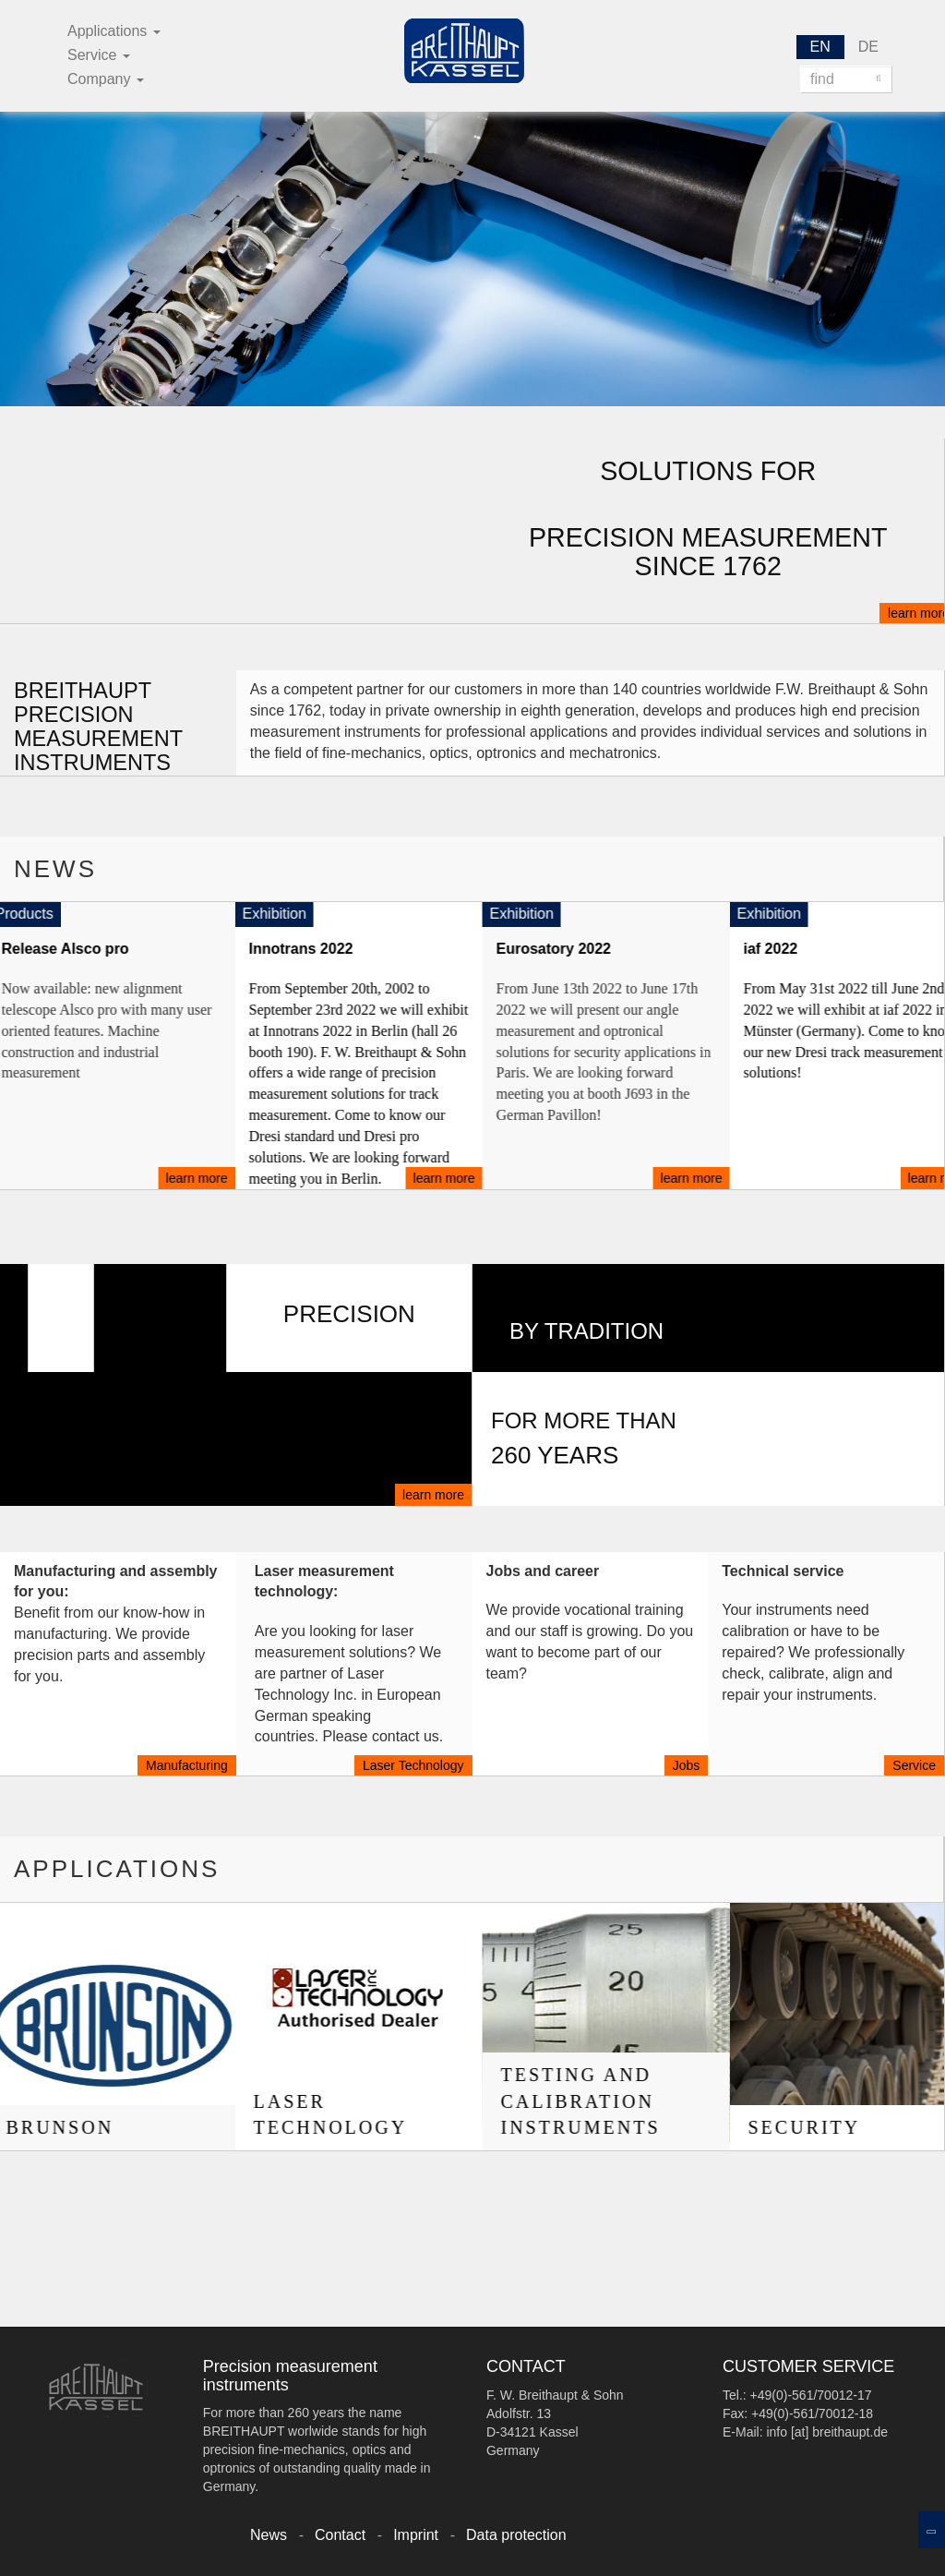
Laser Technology (413, 1765)
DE (868, 46)
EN (820, 46)
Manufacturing (187, 1765)
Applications (114, 31)
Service (98, 55)
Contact (340, 2535)
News (268, 2535)
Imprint (415, 2535)
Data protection (516, 2535)
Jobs (686, 1765)
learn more (433, 1494)
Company (105, 79)
